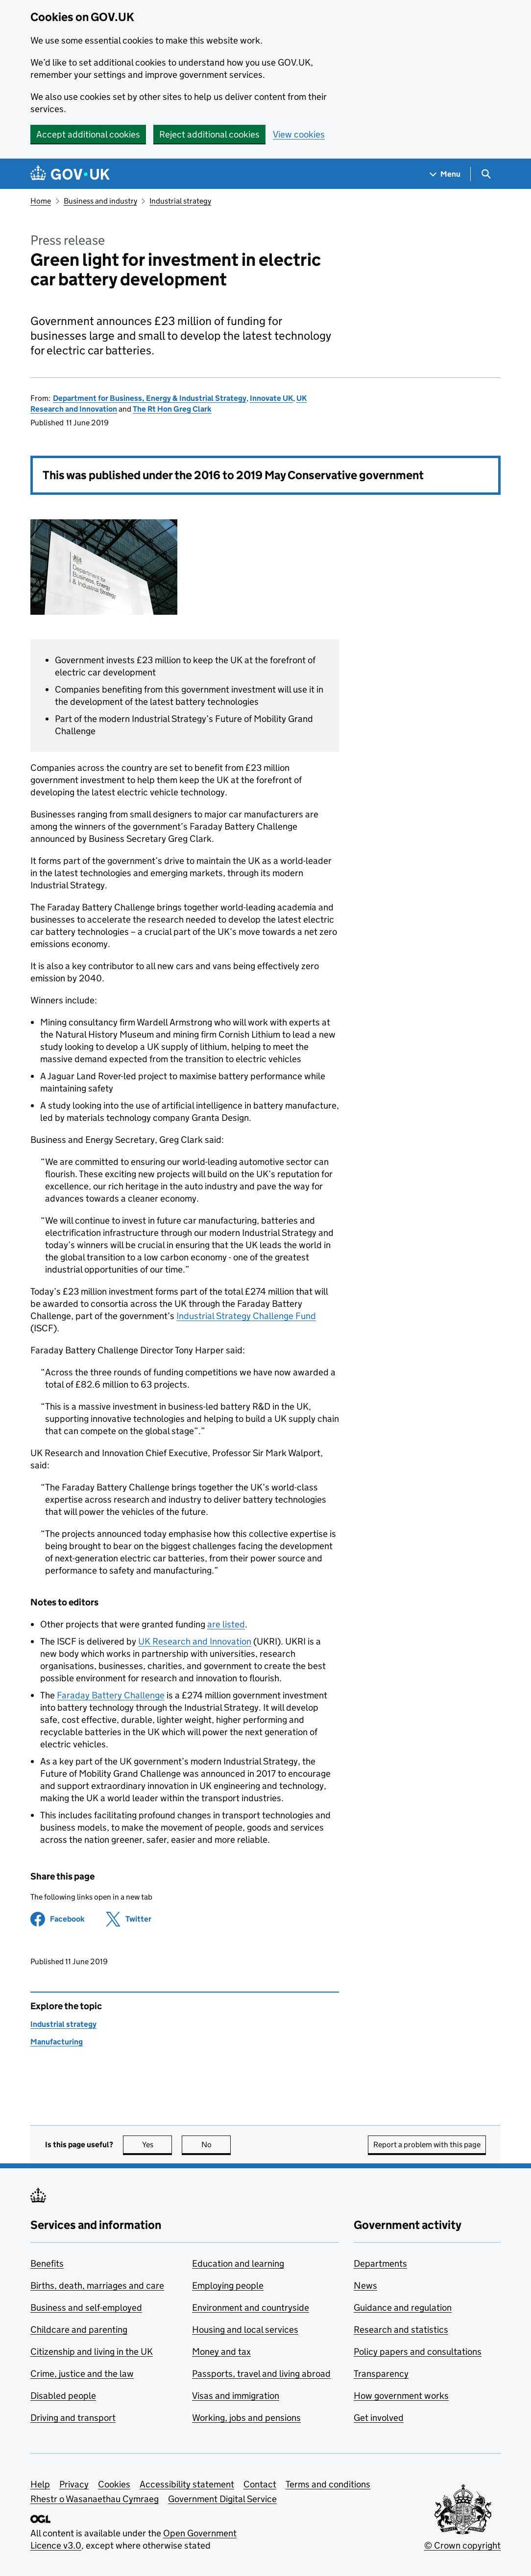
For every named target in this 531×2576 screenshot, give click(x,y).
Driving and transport (73, 2417)
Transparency (381, 2373)
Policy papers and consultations (418, 2351)
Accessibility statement (187, 2484)
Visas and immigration (235, 2395)
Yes (157, 2144)
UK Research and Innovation (194, 1641)
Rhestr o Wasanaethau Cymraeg (94, 2499)
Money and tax (221, 2351)
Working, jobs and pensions (246, 2417)
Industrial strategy (180, 201)
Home (40, 201)
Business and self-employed (86, 2307)
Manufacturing (56, 2041)
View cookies (299, 134)
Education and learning (238, 2263)
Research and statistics (401, 2329)
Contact (259, 2484)
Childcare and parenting (78, 2329)
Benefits (47, 2263)
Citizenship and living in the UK (91, 2351)
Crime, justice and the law (82, 2373)
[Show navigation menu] (445, 174)
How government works (401, 2395)
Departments (380, 2263)
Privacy (74, 2484)
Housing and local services (245, 2329)
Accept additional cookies (88, 134)
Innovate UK (271, 398)
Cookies (114, 2484)
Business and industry (100, 201)
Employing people (228, 2285)
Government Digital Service (222, 2499)
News (365, 2285)
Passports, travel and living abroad (261, 2373)
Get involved (379, 2417)
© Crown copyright (462, 2545)
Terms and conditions (328, 2484)
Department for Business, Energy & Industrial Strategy (149, 398)
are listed (226, 1624)
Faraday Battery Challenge (111, 1695)
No (216, 2144)
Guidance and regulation (403, 2307)
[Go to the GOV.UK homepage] (70, 174)
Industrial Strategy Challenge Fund (246, 1316)
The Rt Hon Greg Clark (172, 409)
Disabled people (63, 2395)
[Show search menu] (486, 174)
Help (40, 2484)
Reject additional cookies (209, 134)
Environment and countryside (250, 2307)
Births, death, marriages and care (97, 2285)
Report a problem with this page (427, 2144)
